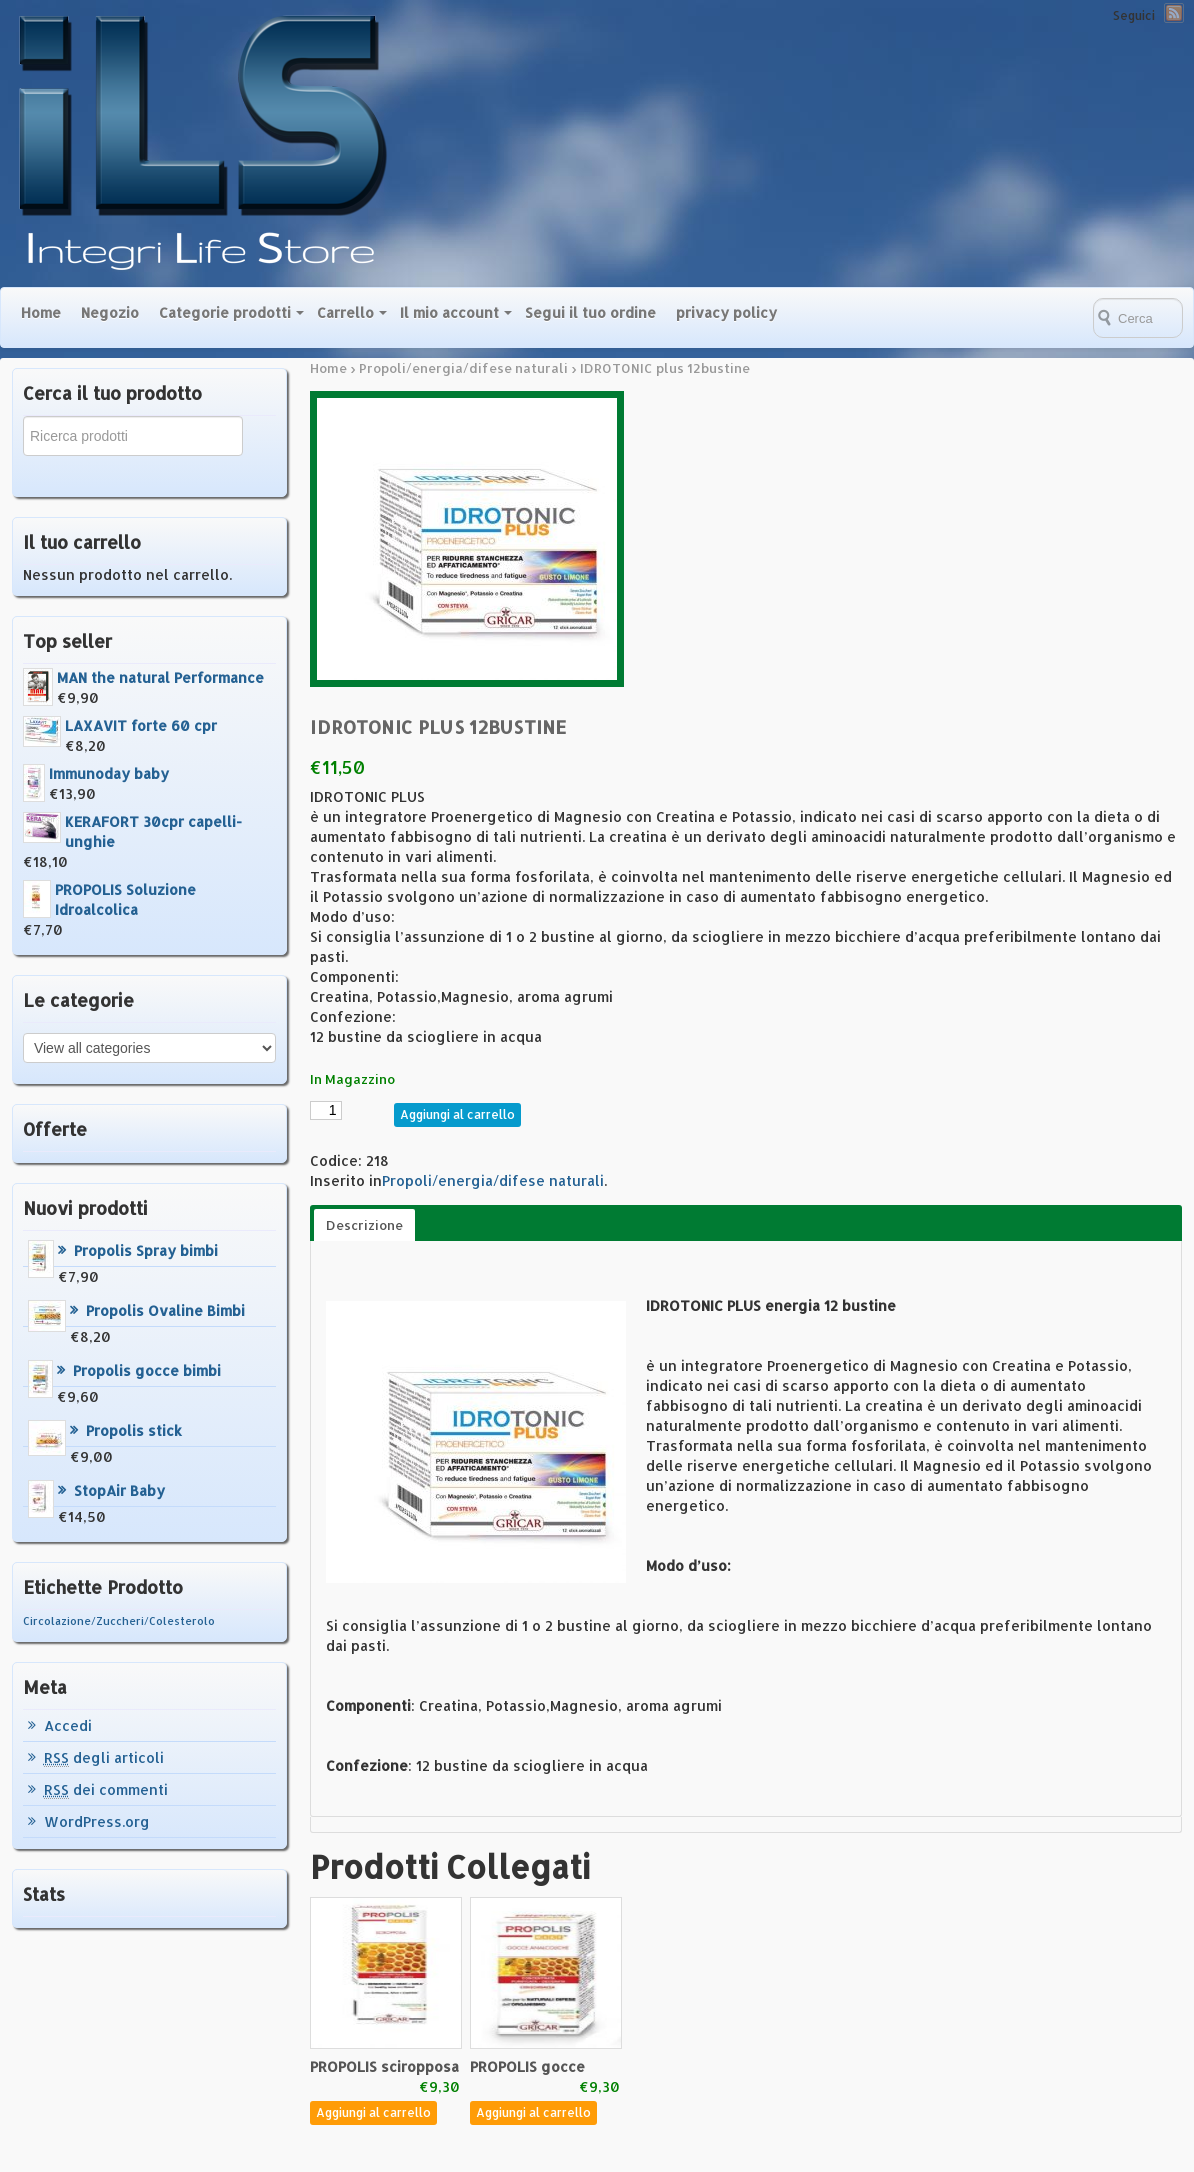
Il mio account (449, 312)
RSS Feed (1174, 13)
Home (41, 312)
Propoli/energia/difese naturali (463, 368)
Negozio (110, 312)
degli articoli (104, 1758)
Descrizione (364, 1225)
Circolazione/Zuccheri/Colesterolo (119, 1621)
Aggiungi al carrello (457, 1114)
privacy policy (726, 312)
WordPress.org (97, 1821)
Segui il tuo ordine (590, 312)
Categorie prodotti (225, 312)
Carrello (345, 312)
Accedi (68, 1725)
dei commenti (106, 1790)
